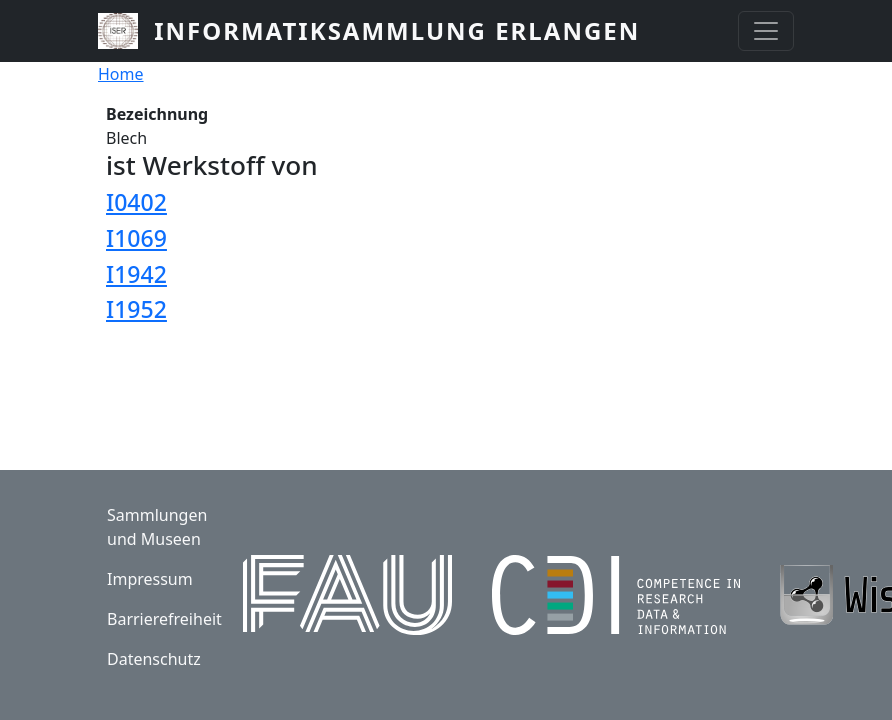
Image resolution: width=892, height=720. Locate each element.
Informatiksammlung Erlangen (397, 30)
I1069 (136, 238)
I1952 (136, 309)
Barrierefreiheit (164, 619)
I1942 (136, 274)
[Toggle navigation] (766, 31)
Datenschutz (154, 659)
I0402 (136, 202)
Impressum (150, 579)
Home (121, 74)
